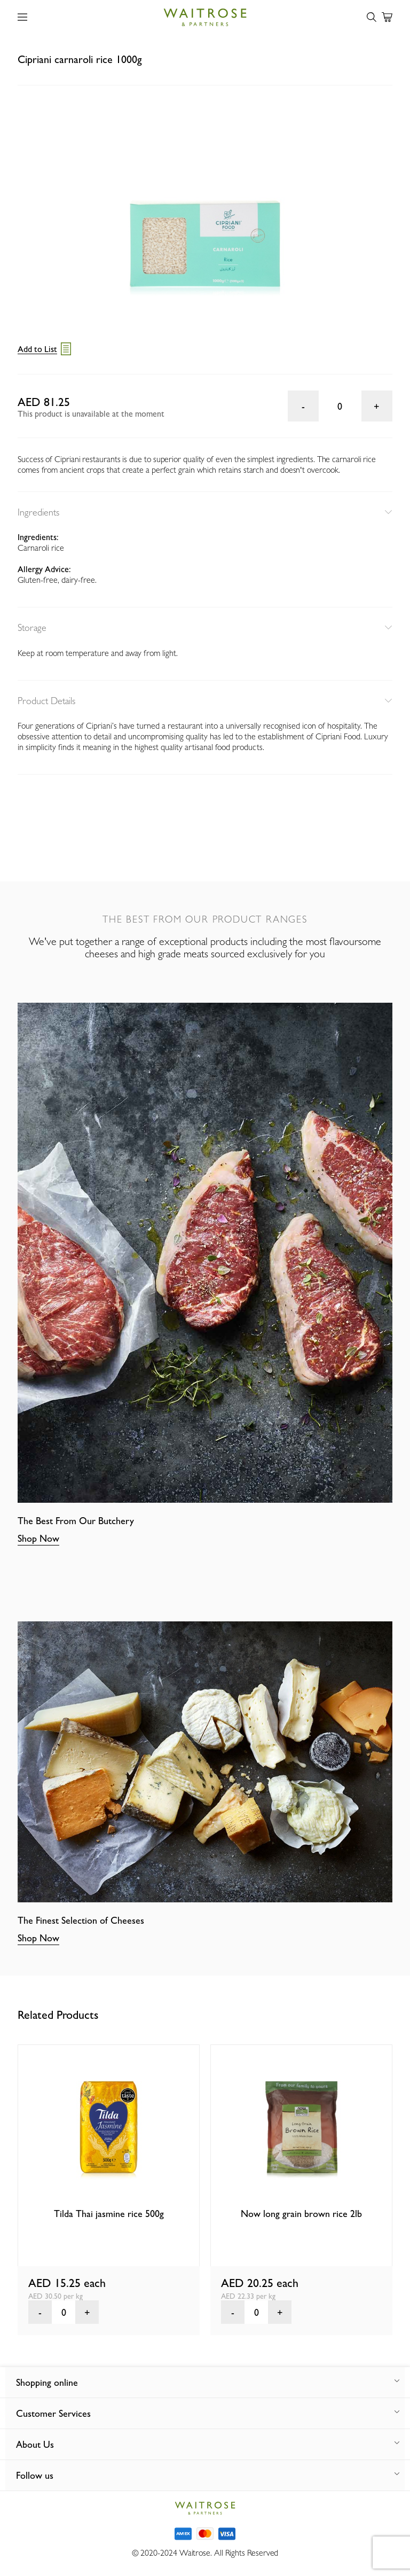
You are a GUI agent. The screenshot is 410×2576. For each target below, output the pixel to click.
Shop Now (38, 1538)
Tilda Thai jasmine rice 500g (109, 2213)
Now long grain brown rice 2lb (301, 2213)
